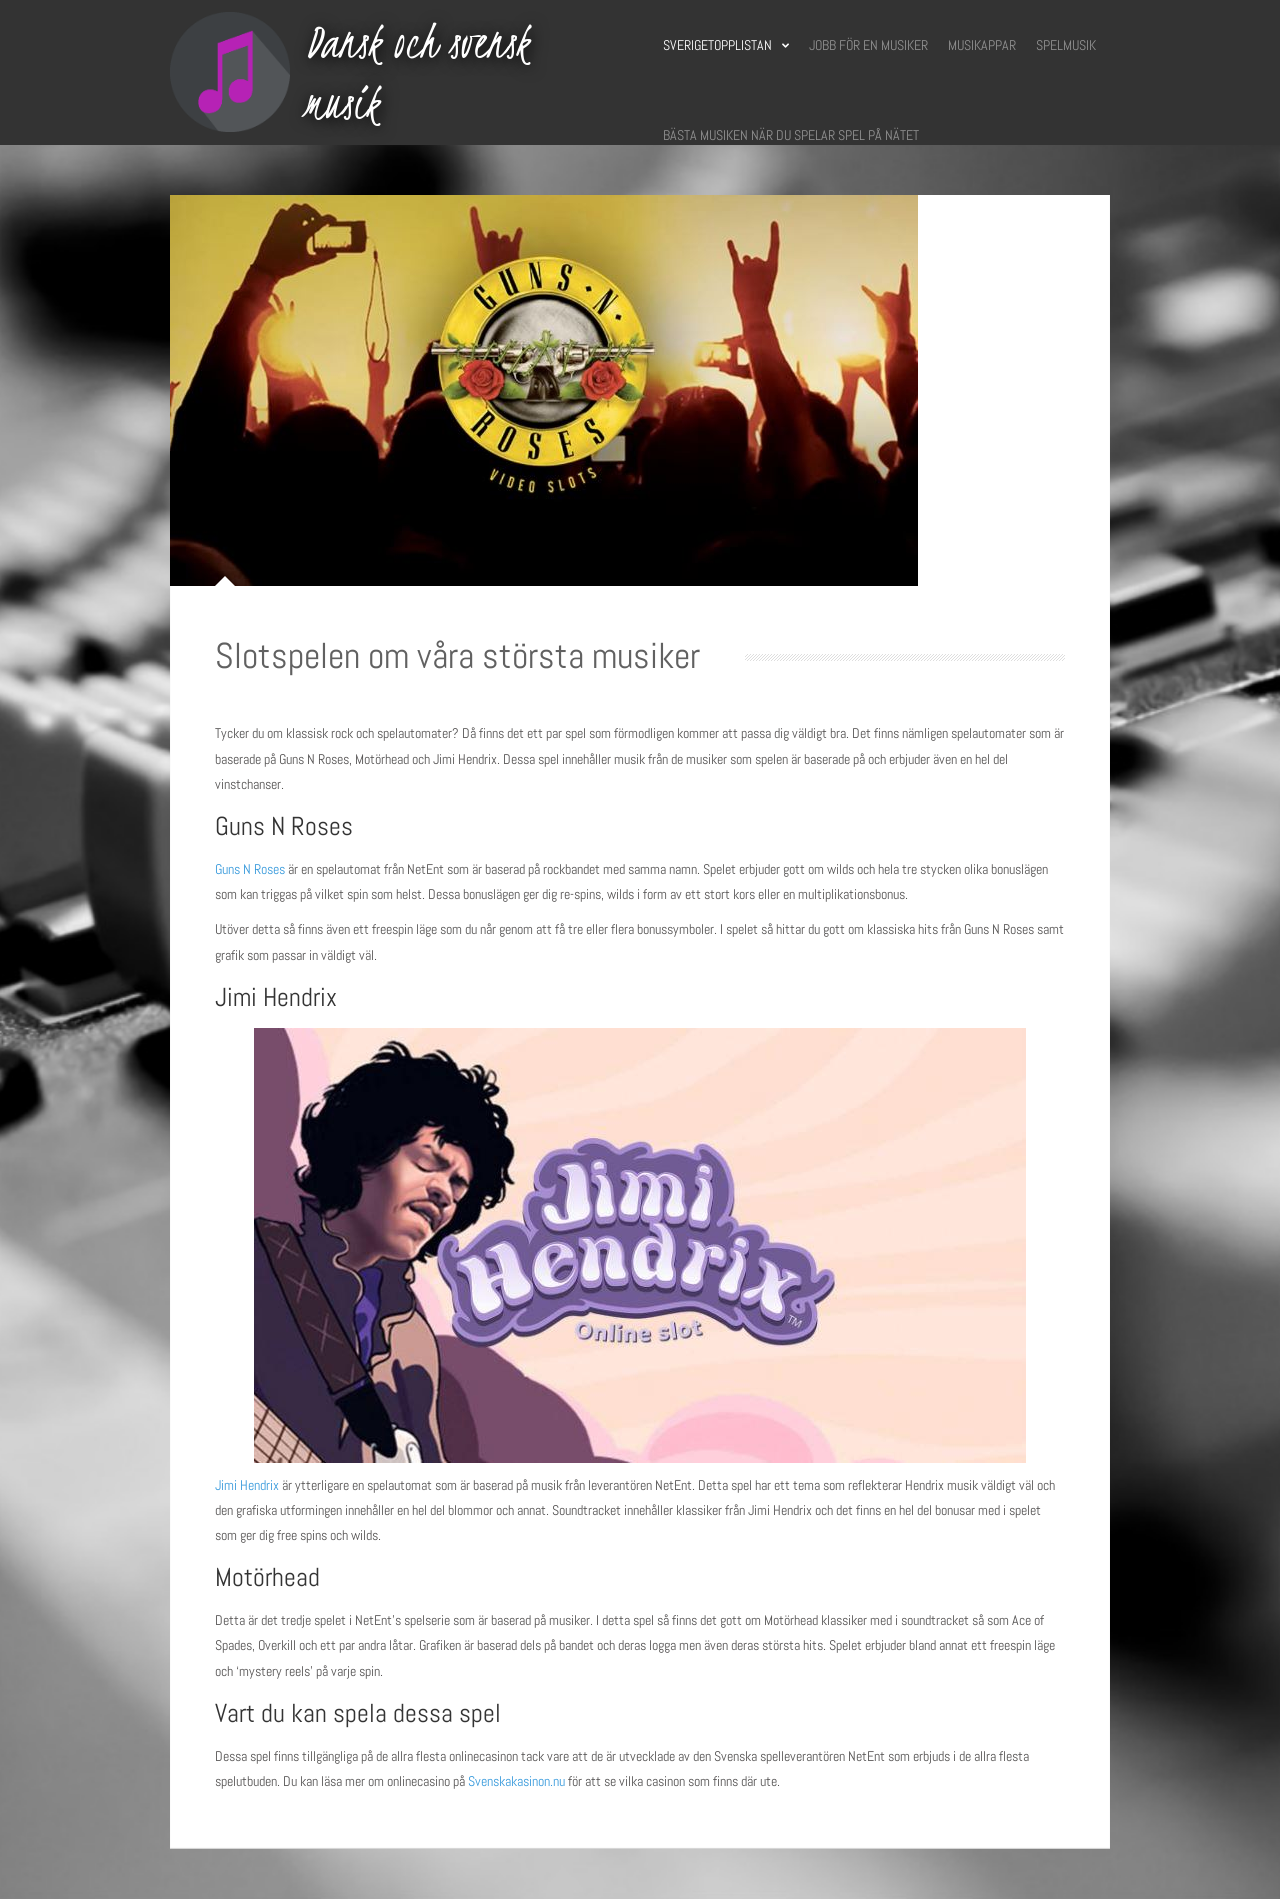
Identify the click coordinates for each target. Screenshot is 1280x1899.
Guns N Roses (250, 869)
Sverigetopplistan (726, 45)
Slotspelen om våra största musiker (457, 656)
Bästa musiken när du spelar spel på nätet (791, 135)
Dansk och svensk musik (417, 72)
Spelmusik (1066, 45)
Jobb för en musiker (868, 45)
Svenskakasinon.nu (518, 1781)
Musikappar (982, 45)
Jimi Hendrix (247, 1485)
